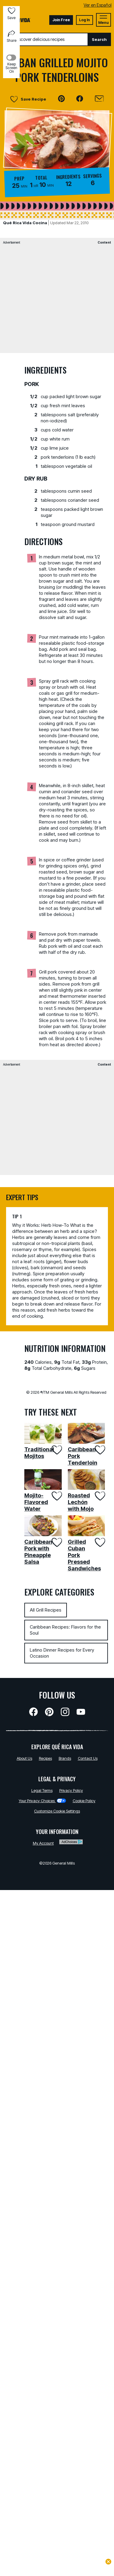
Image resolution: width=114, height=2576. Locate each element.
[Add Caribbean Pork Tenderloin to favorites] (99, 1449)
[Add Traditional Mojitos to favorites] (56, 1449)
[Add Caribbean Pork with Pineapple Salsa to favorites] (56, 1542)
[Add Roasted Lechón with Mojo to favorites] (99, 1496)
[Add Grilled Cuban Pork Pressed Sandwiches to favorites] (99, 1542)
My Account (43, 1843)
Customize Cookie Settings (57, 1811)
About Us (24, 1758)
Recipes (45, 1758)
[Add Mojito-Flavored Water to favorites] (56, 1496)
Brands (65, 1758)
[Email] (99, 99)
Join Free (61, 20)
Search (99, 39)
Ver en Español (98, 5)
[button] (61, 99)
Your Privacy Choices (42, 1800)
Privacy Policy (71, 1790)
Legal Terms (42, 1790)
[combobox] (45, 39)
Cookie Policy (84, 1800)
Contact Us (88, 1758)
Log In (84, 20)
